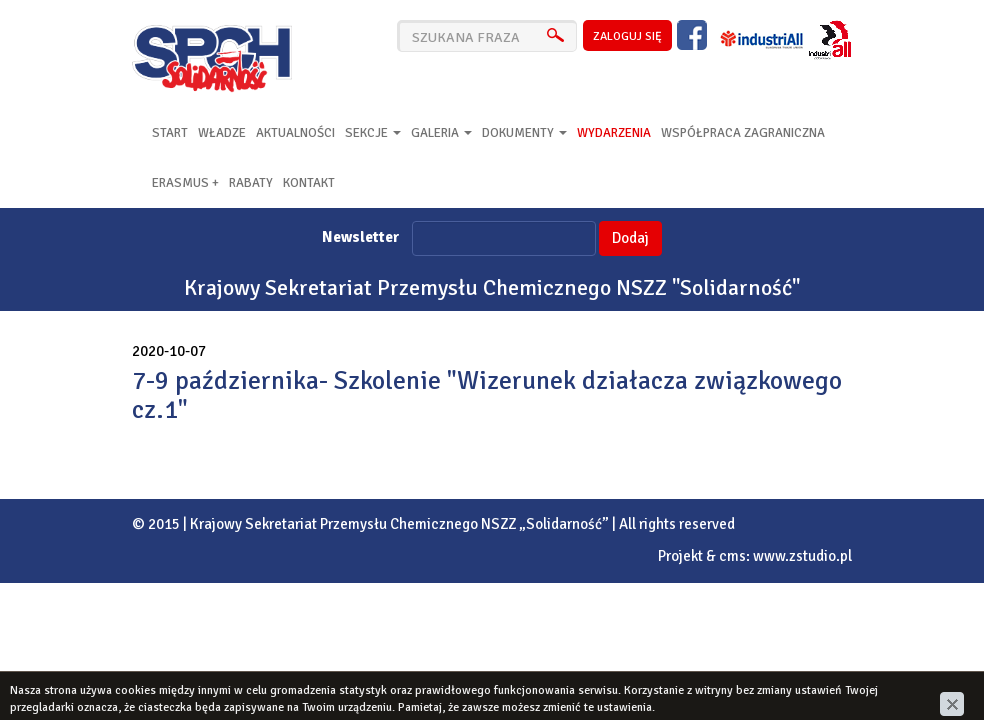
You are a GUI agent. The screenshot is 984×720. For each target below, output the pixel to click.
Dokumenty (524, 133)
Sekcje (373, 133)
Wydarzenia (614, 133)
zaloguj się (627, 36)
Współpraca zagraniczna (743, 133)
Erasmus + (185, 183)
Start (170, 133)
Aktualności (295, 133)
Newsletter (360, 237)
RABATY (251, 183)
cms (732, 556)
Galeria (441, 133)
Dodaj (630, 238)
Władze (222, 133)
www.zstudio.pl (802, 556)
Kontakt (309, 183)
